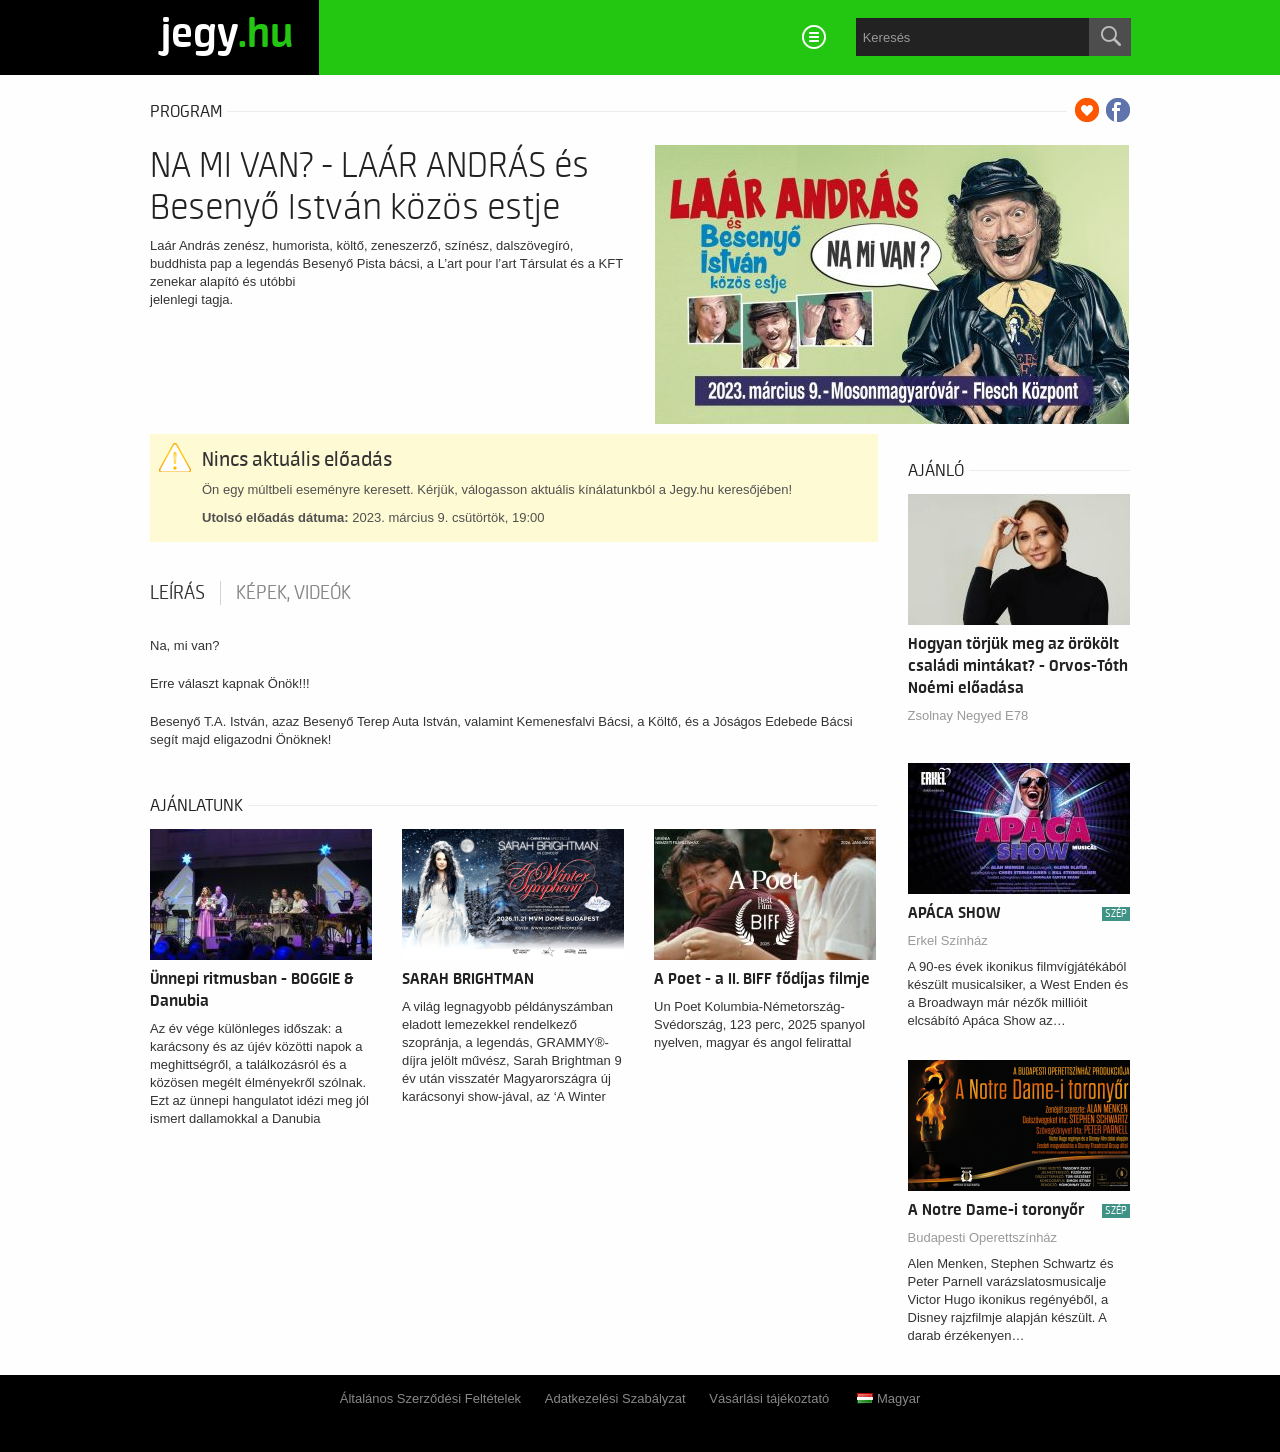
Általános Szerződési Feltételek (430, 1398)
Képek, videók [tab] (293, 593)
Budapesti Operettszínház (983, 1237)
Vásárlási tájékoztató (769, 1398)
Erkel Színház (948, 940)
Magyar (888, 1398)
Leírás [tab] (177, 593)
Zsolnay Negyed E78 (968, 715)
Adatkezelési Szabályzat (615, 1398)
